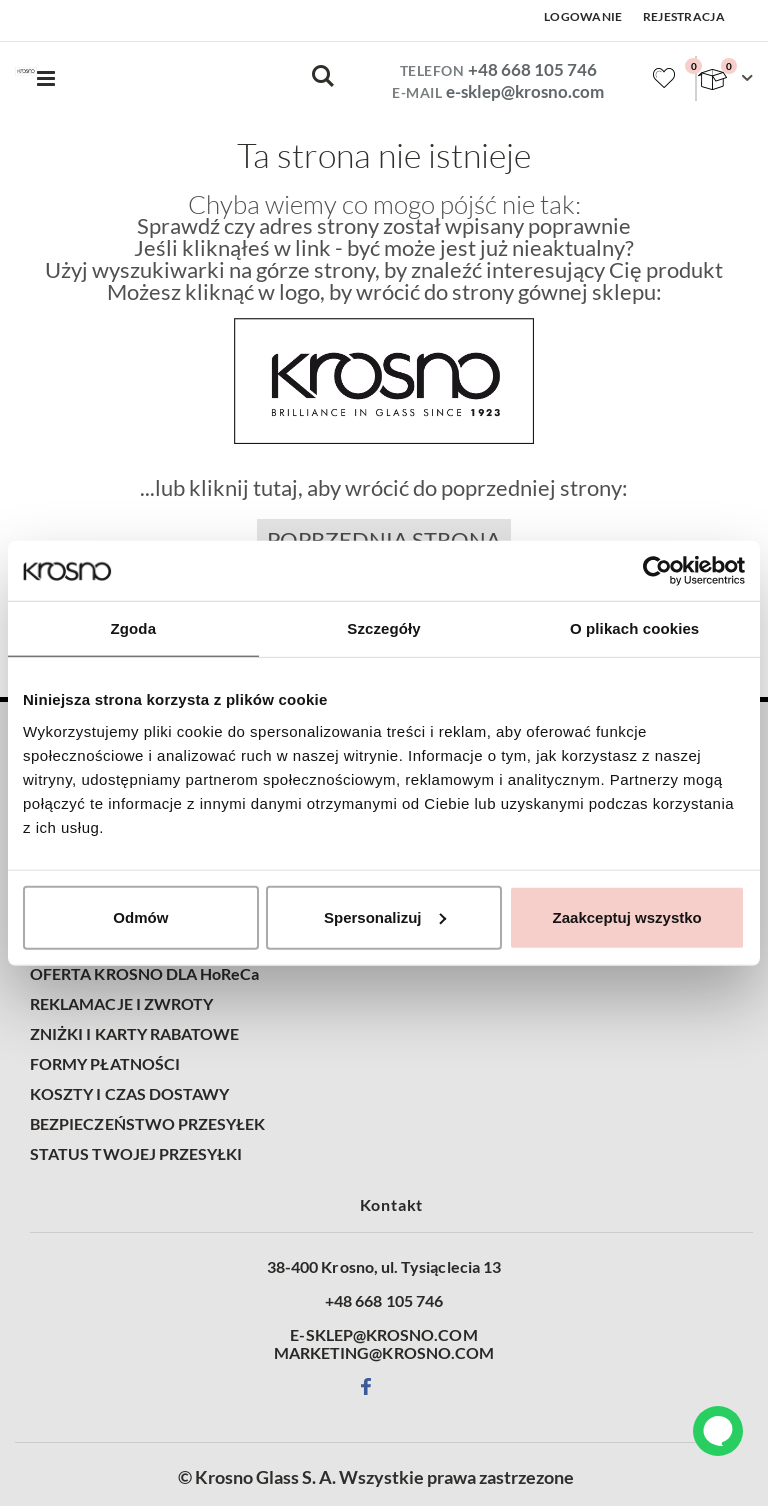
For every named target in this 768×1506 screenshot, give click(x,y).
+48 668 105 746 (532, 69)
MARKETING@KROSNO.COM (384, 1353)
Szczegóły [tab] (383, 628)
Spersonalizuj (385, 916)
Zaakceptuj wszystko (627, 916)
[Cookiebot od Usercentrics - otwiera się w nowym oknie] (657, 571)
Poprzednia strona (384, 540)
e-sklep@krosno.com (525, 91)
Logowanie (583, 16)
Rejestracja (684, 16)
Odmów (140, 916)
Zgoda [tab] (134, 628)
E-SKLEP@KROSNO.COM (383, 1335)
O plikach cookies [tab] (634, 628)
